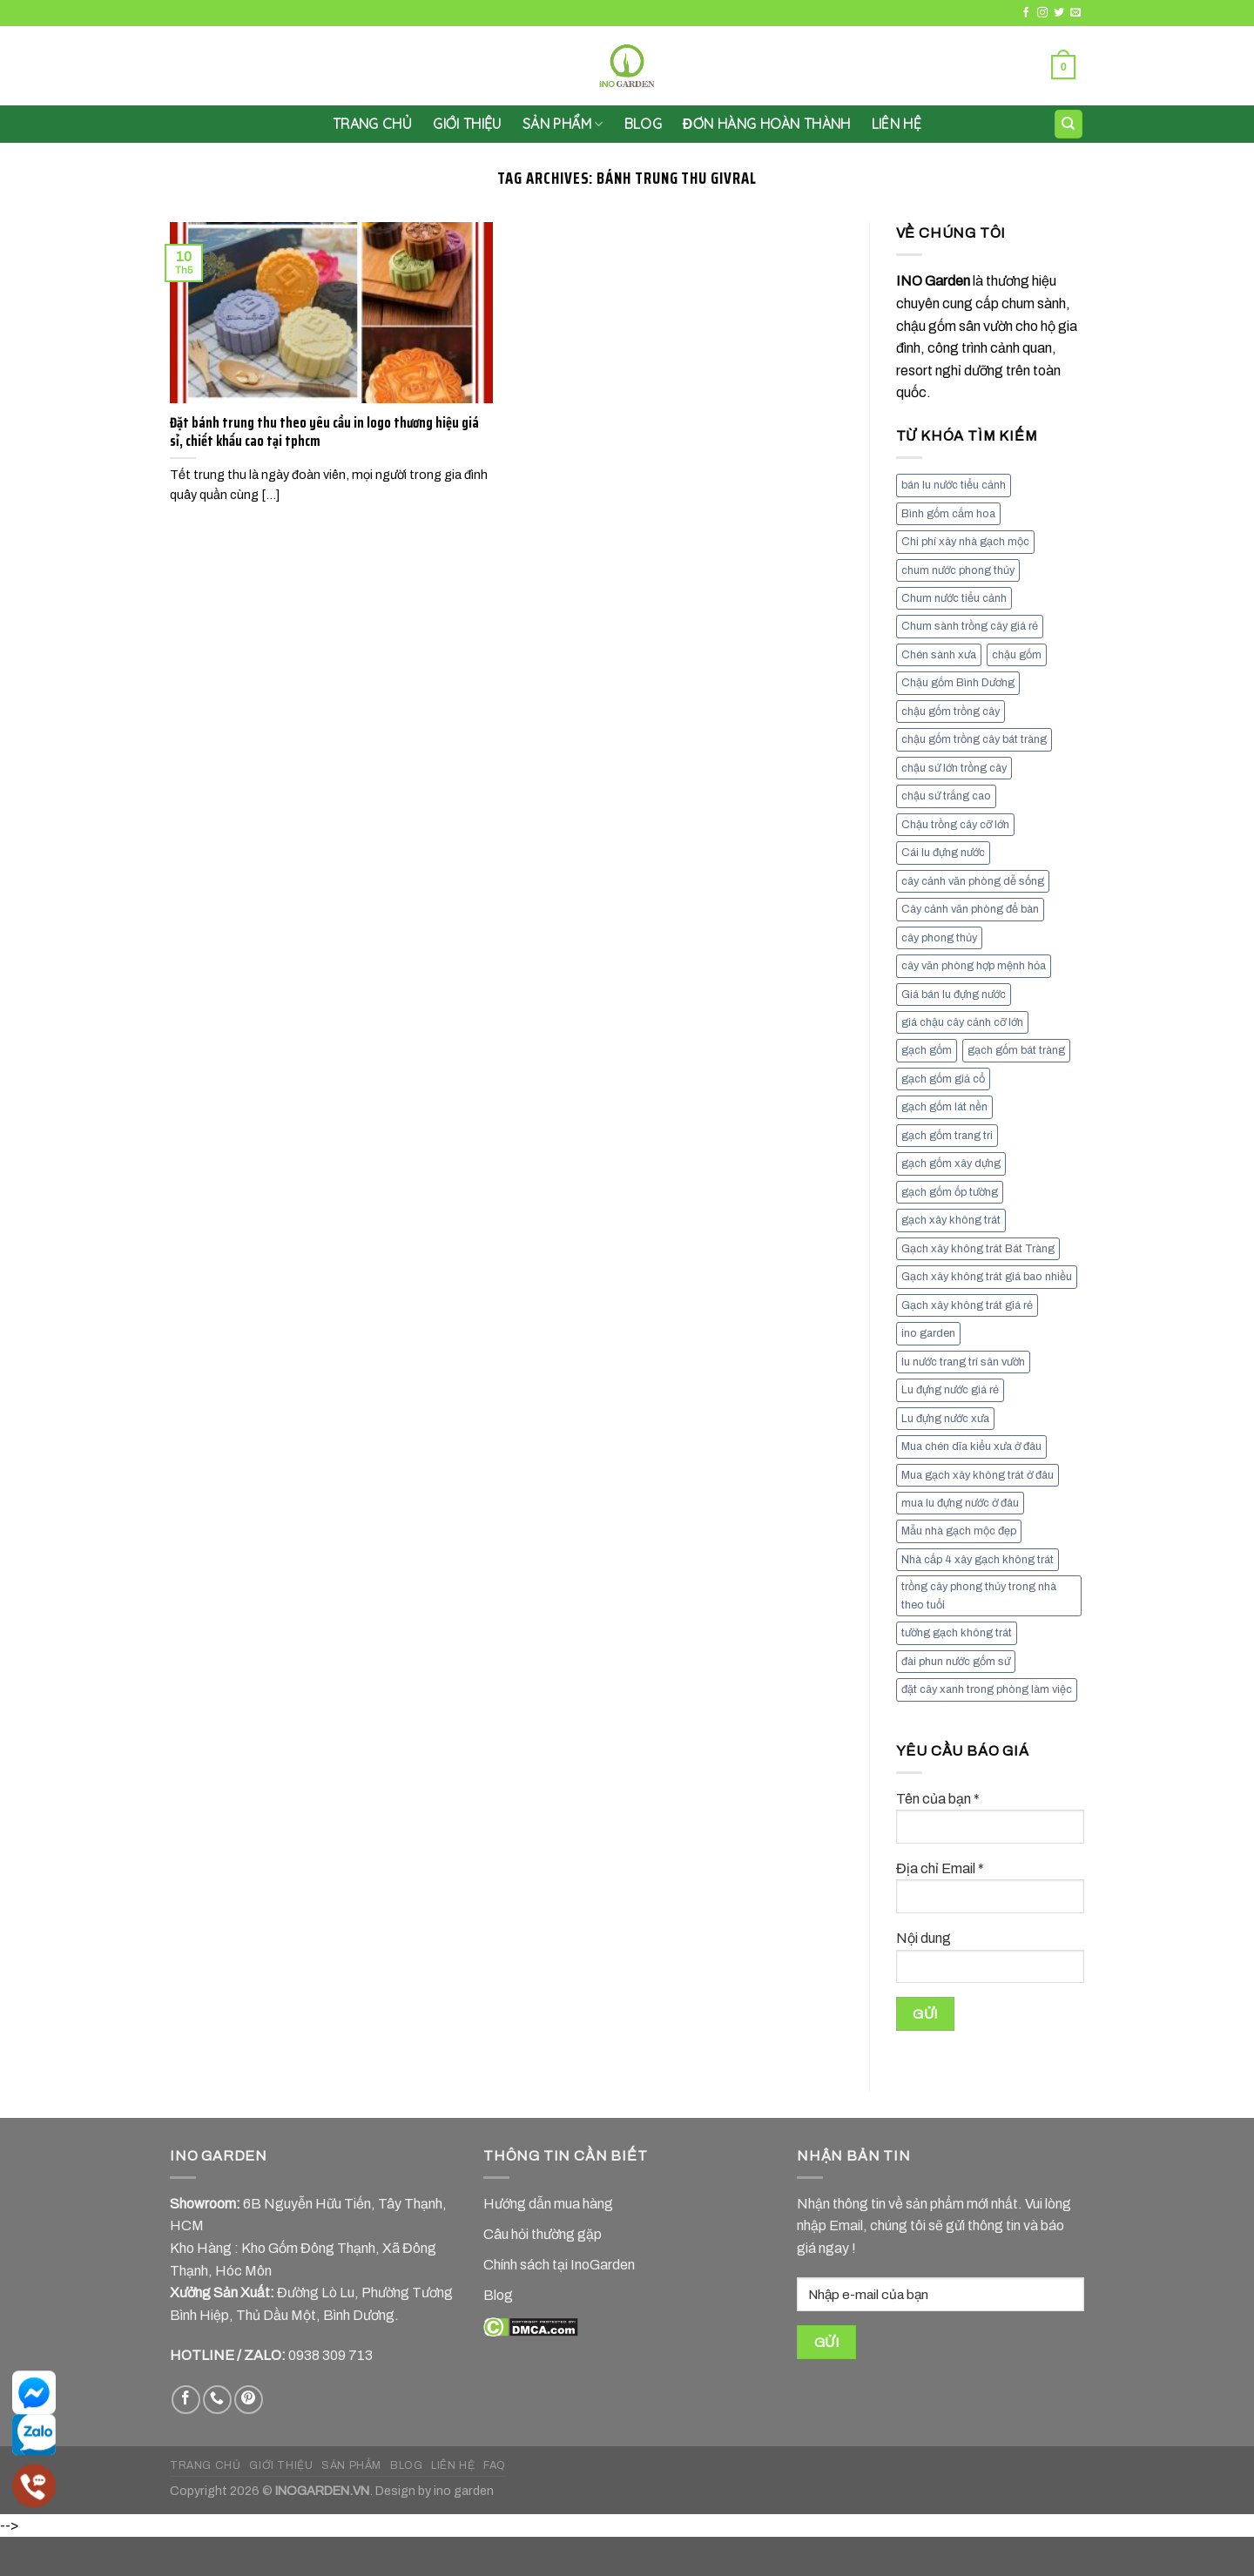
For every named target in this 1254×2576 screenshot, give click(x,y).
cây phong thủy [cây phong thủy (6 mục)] (939, 938)
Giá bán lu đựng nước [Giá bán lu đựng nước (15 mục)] (953, 994)
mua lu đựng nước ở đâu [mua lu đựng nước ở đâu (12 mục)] (960, 1503)
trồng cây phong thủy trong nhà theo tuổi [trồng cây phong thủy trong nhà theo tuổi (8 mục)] (978, 1595)
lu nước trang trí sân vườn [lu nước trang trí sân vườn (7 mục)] (963, 1362)
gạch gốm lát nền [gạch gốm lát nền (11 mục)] (944, 1107)
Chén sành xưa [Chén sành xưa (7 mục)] (938, 655)
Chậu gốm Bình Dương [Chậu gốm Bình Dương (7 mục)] (958, 683)
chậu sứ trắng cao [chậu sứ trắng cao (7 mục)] (946, 796)
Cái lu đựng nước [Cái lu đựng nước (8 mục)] (943, 852)
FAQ (494, 2465)
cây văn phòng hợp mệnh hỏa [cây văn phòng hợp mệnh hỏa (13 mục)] (973, 966)
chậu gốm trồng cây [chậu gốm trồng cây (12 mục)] (950, 711)
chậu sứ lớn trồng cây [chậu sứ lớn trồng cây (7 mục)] (954, 768)
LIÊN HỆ (896, 123)
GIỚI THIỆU (467, 123)
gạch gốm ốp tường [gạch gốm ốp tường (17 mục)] (949, 1192)
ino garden (464, 2491)
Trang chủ (372, 123)
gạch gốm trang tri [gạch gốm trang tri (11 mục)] (947, 1136)
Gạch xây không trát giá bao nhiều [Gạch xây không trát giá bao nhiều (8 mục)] (986, 1277)
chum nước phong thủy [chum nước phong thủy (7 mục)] (958, 570)
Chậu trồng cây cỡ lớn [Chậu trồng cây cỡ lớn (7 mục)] (955, 825)
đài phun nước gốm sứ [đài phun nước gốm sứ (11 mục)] (955, 1662)
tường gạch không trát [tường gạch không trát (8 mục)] (956, 1633)
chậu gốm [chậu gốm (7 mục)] (1017, 655)
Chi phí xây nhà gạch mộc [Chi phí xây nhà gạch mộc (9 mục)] (965, 542)
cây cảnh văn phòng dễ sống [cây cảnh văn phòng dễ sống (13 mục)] (972, 881)
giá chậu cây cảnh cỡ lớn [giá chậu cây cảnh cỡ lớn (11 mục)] (962, 1022)
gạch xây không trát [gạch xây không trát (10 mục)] (951, 1220)
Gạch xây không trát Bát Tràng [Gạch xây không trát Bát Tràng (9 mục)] (978, 1249)
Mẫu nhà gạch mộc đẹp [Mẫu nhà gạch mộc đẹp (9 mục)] (958, 1531)
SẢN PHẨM (562, 123)
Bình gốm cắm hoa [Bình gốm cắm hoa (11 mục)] (948, 514)
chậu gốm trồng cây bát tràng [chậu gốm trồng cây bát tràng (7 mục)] (974, 739)
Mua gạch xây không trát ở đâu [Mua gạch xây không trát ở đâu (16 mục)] (977, 1475)
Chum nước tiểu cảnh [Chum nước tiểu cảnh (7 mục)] (954, 598)
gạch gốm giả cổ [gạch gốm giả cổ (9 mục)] (943, 1079)
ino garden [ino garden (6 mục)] (928, 1333)
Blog (643, 123)
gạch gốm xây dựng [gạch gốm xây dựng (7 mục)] (951, 1163)
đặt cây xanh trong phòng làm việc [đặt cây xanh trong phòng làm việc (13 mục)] (986, 1689)
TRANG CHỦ (205, 2465)
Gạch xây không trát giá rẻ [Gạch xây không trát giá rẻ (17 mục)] (967, 1305)
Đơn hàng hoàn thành (767, 123)
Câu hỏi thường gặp (542, 2234)
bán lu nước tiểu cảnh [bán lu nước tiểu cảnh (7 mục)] (953, 485)
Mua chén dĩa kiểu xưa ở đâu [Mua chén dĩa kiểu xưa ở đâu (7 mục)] (971, 1446)
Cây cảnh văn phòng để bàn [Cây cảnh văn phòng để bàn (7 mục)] (970, 909)
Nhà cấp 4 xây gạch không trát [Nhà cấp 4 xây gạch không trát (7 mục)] (977, 1560)
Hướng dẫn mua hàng (548, 2203)
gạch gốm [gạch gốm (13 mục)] (926, 1050)
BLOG (406, 2465)
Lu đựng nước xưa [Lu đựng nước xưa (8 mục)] (945, 1419)
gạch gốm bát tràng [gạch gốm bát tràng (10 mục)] (1016, 1050)
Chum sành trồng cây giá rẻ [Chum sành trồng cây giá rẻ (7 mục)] (969, 626)
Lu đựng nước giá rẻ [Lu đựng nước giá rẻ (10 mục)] (950, 1390)
